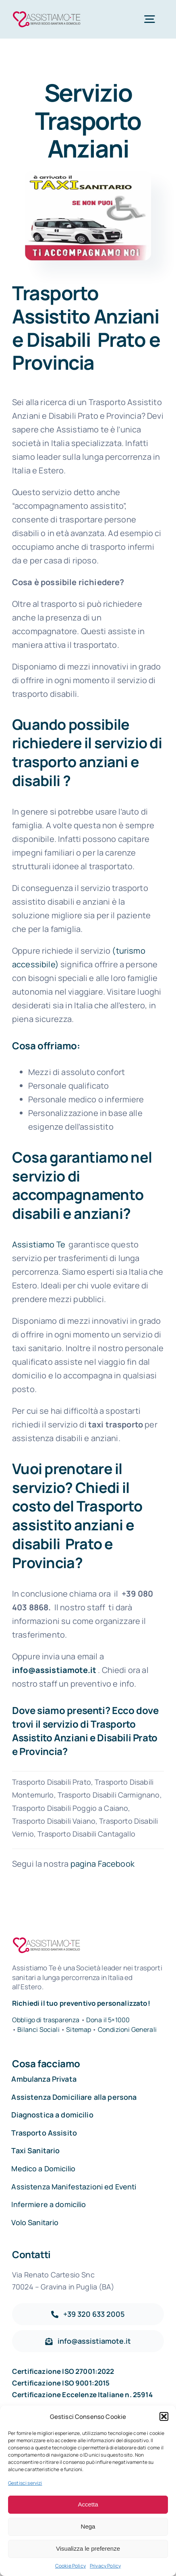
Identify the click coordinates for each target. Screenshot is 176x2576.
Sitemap (79, 2029)
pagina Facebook (102, 1863)
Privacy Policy (105, 2565)
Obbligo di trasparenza (46, 2019)
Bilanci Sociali (38, 2029)
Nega (88, 2526)
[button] (164, 2416)
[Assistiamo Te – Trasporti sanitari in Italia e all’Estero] (46, 12)
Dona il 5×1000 (108, 2019)
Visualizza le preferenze (88, 2548)
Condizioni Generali (127, 2029)
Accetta (88, 2504)
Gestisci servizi (25, 2483)
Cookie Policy (70, 2565)
